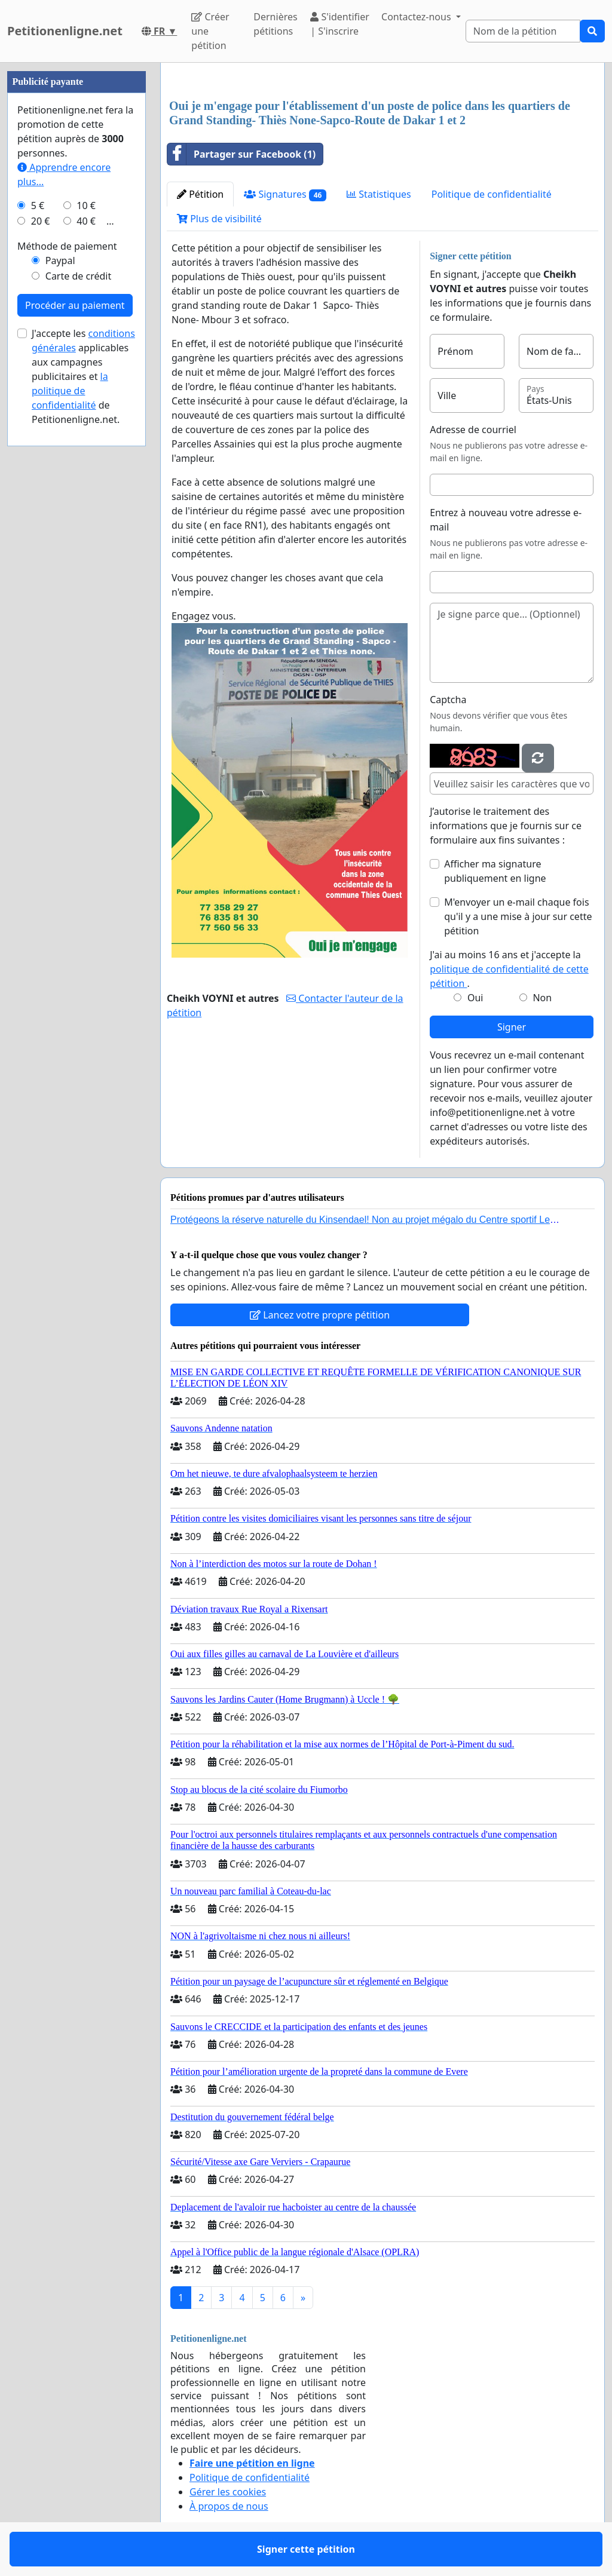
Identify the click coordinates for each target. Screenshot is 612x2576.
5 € (37, 205)
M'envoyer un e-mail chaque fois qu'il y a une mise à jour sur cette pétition (518, 916)
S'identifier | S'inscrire (339, 24)
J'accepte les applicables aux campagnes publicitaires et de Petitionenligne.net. (83, 376)
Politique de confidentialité (492, 194)
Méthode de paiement (67, 246)
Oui (475, 997)
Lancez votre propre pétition (320, 1314)
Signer (511, 1027)
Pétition (200, 194)
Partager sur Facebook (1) (241, 154)
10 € (86, 205)
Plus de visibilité (219, 218)
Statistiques (379, 194)
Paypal (60, 260)
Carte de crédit (78, 276)
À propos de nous (228, 2506)
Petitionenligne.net (65, 31)
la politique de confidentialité (70, 391)
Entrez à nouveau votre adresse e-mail (506, 519)
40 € (86, 221)
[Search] (523, 31)
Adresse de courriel (473, 429)
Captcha (448, 699)
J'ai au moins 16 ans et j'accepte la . (509, 969)
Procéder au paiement (75, 305)
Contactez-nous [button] (417, 16)
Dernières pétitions (275, 24)
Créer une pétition (210, 31)
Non (542, 997)
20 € (40, 221)
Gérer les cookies (227, 2491)
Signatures (285, 194)
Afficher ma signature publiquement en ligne (495, 871)
